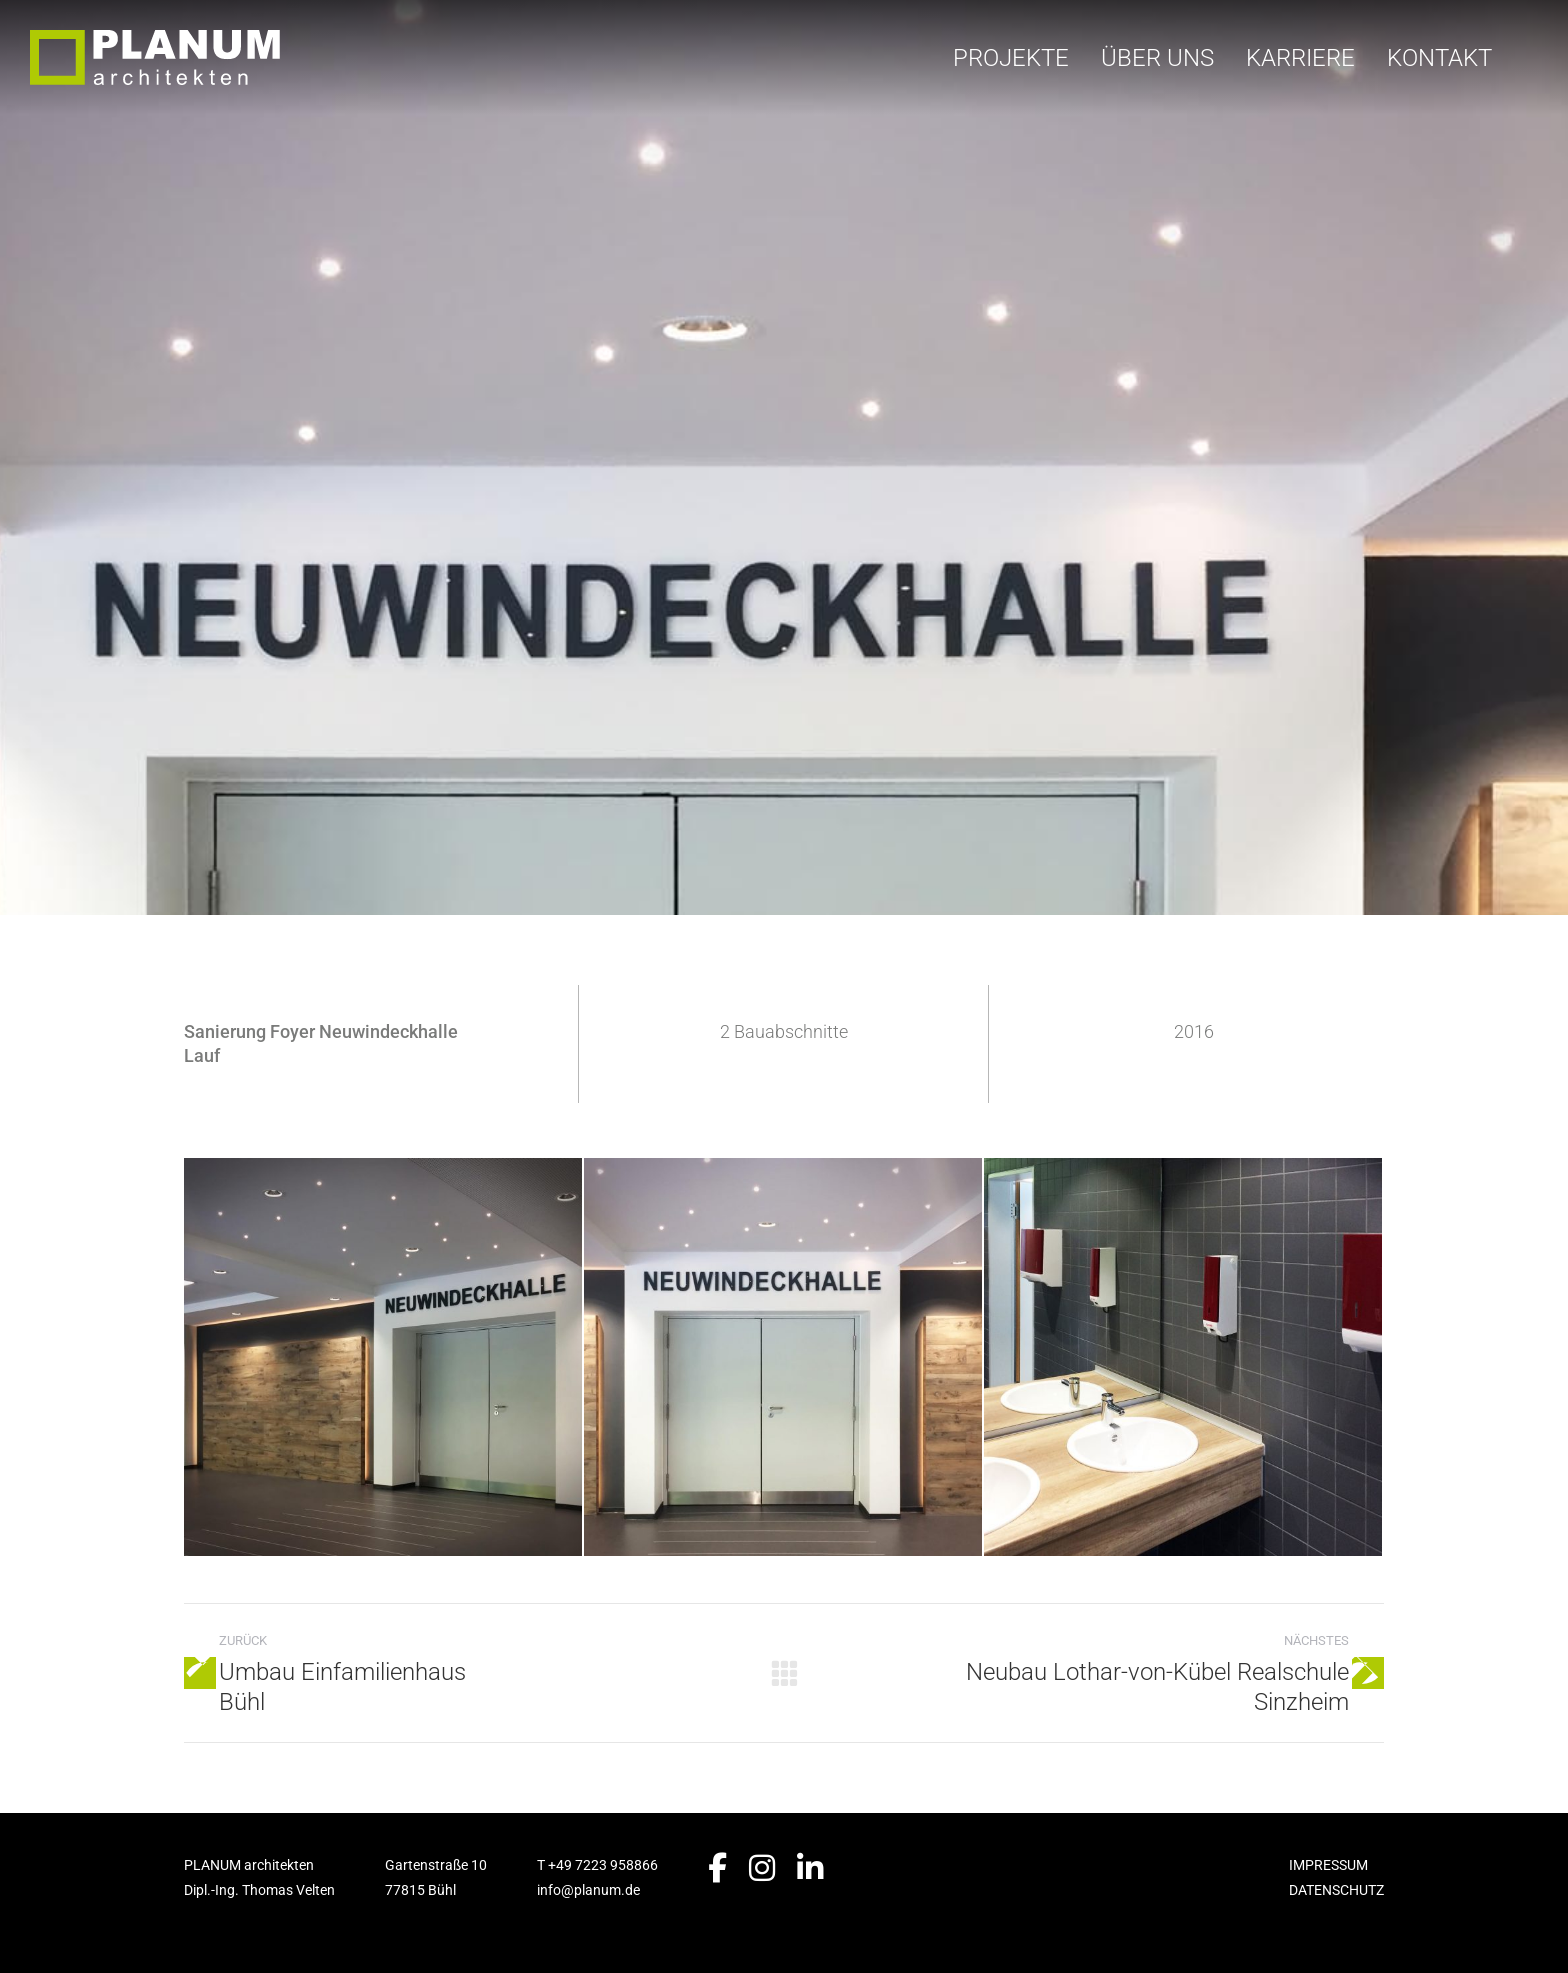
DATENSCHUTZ (1336, 1890)
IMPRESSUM (1328, 1865)
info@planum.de (588, 1890)
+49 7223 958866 (603, 1865)
